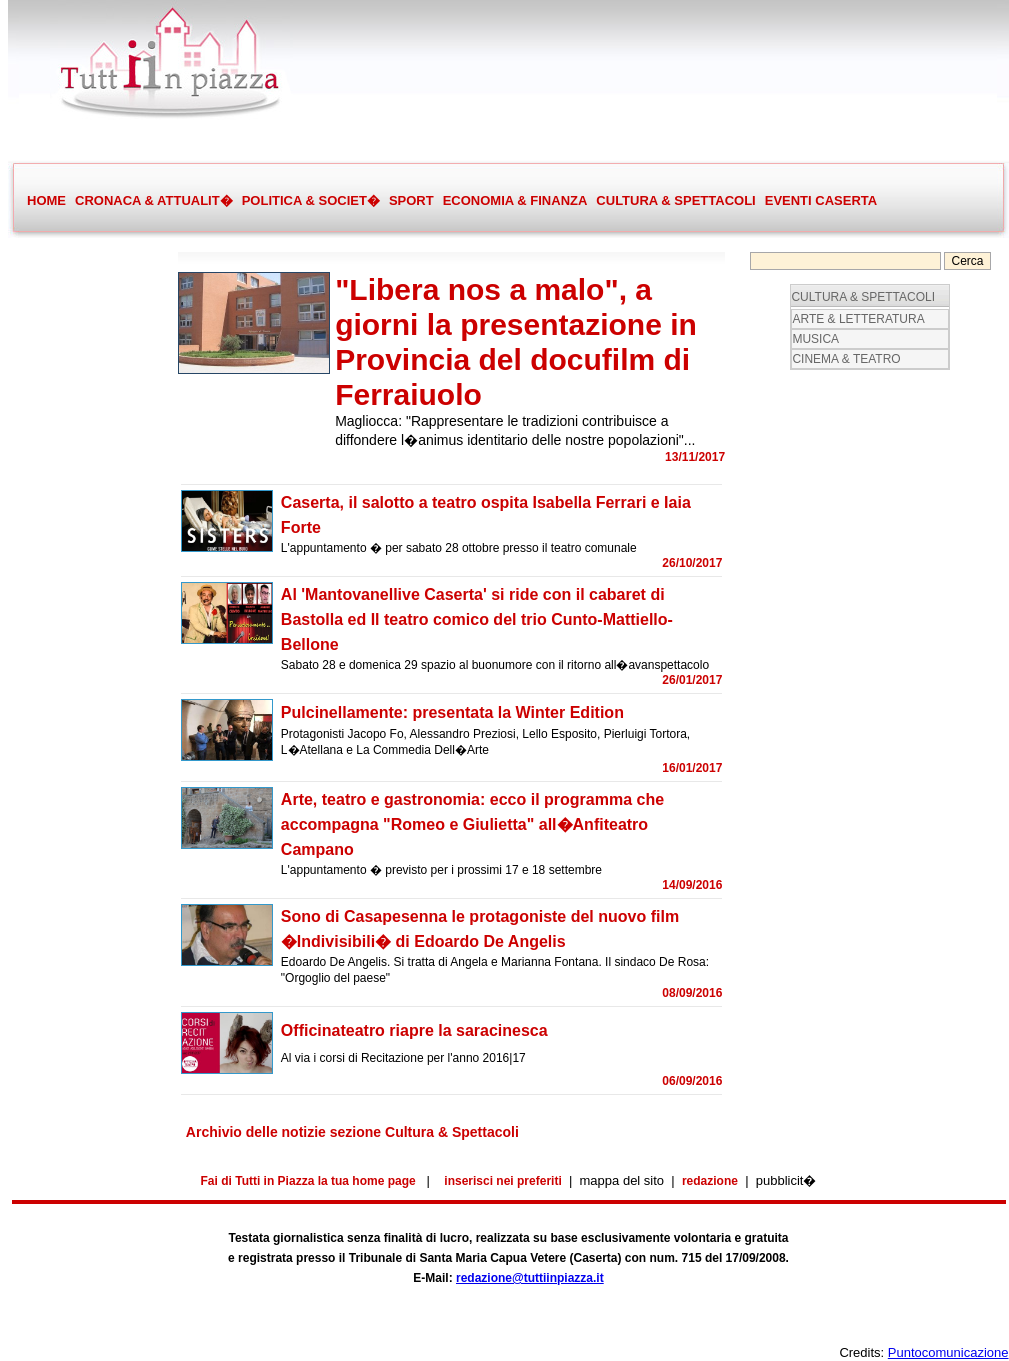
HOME (46, 200)
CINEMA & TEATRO (846, 359)
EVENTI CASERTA (821, 200)
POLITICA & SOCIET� (310, 201)
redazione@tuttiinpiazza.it (530, 1278)
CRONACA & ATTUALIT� (153, 201)
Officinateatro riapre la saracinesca (414, 1030)
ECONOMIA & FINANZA (515, 200)
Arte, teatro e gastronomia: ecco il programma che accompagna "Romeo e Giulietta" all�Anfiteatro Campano (472, 824)
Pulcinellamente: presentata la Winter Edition (452, 712)
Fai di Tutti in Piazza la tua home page (308, 1181)
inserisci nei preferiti (502, 1181)
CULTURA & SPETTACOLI (675, 201)
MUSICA (815, 339)
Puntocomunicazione (948, 1352)
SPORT (411, 201)
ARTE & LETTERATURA (858, 319)
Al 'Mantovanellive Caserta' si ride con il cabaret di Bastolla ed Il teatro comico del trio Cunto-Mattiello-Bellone (477, 619)
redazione (710, 1181)
